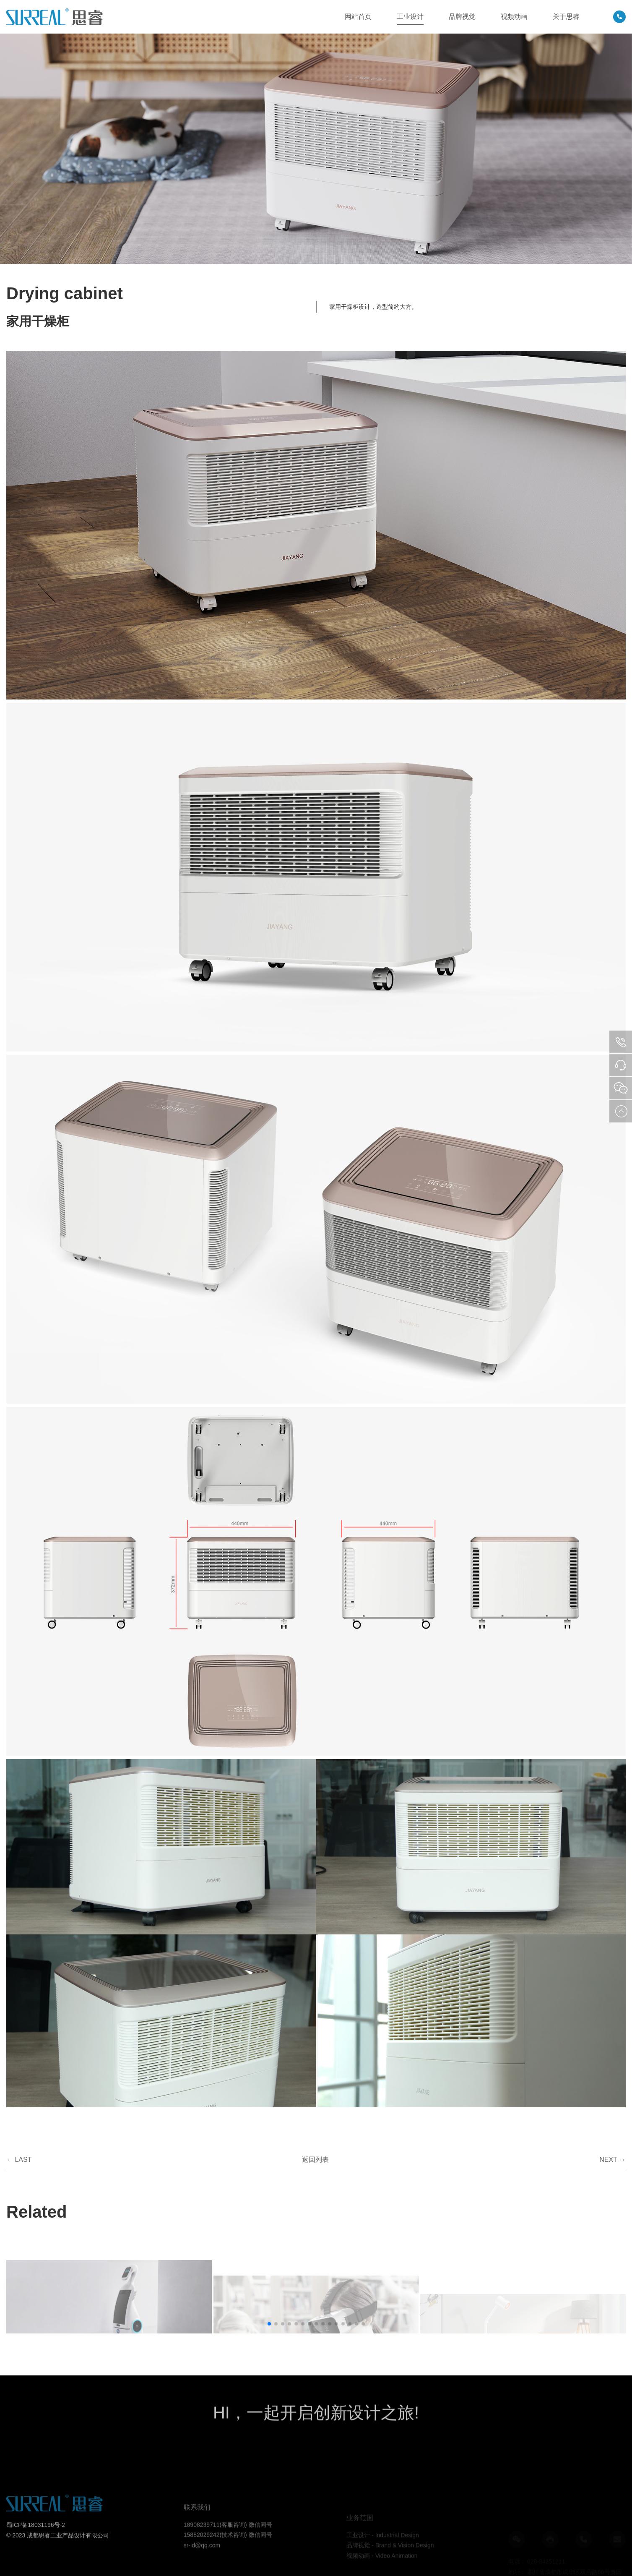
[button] (269, 2323)
